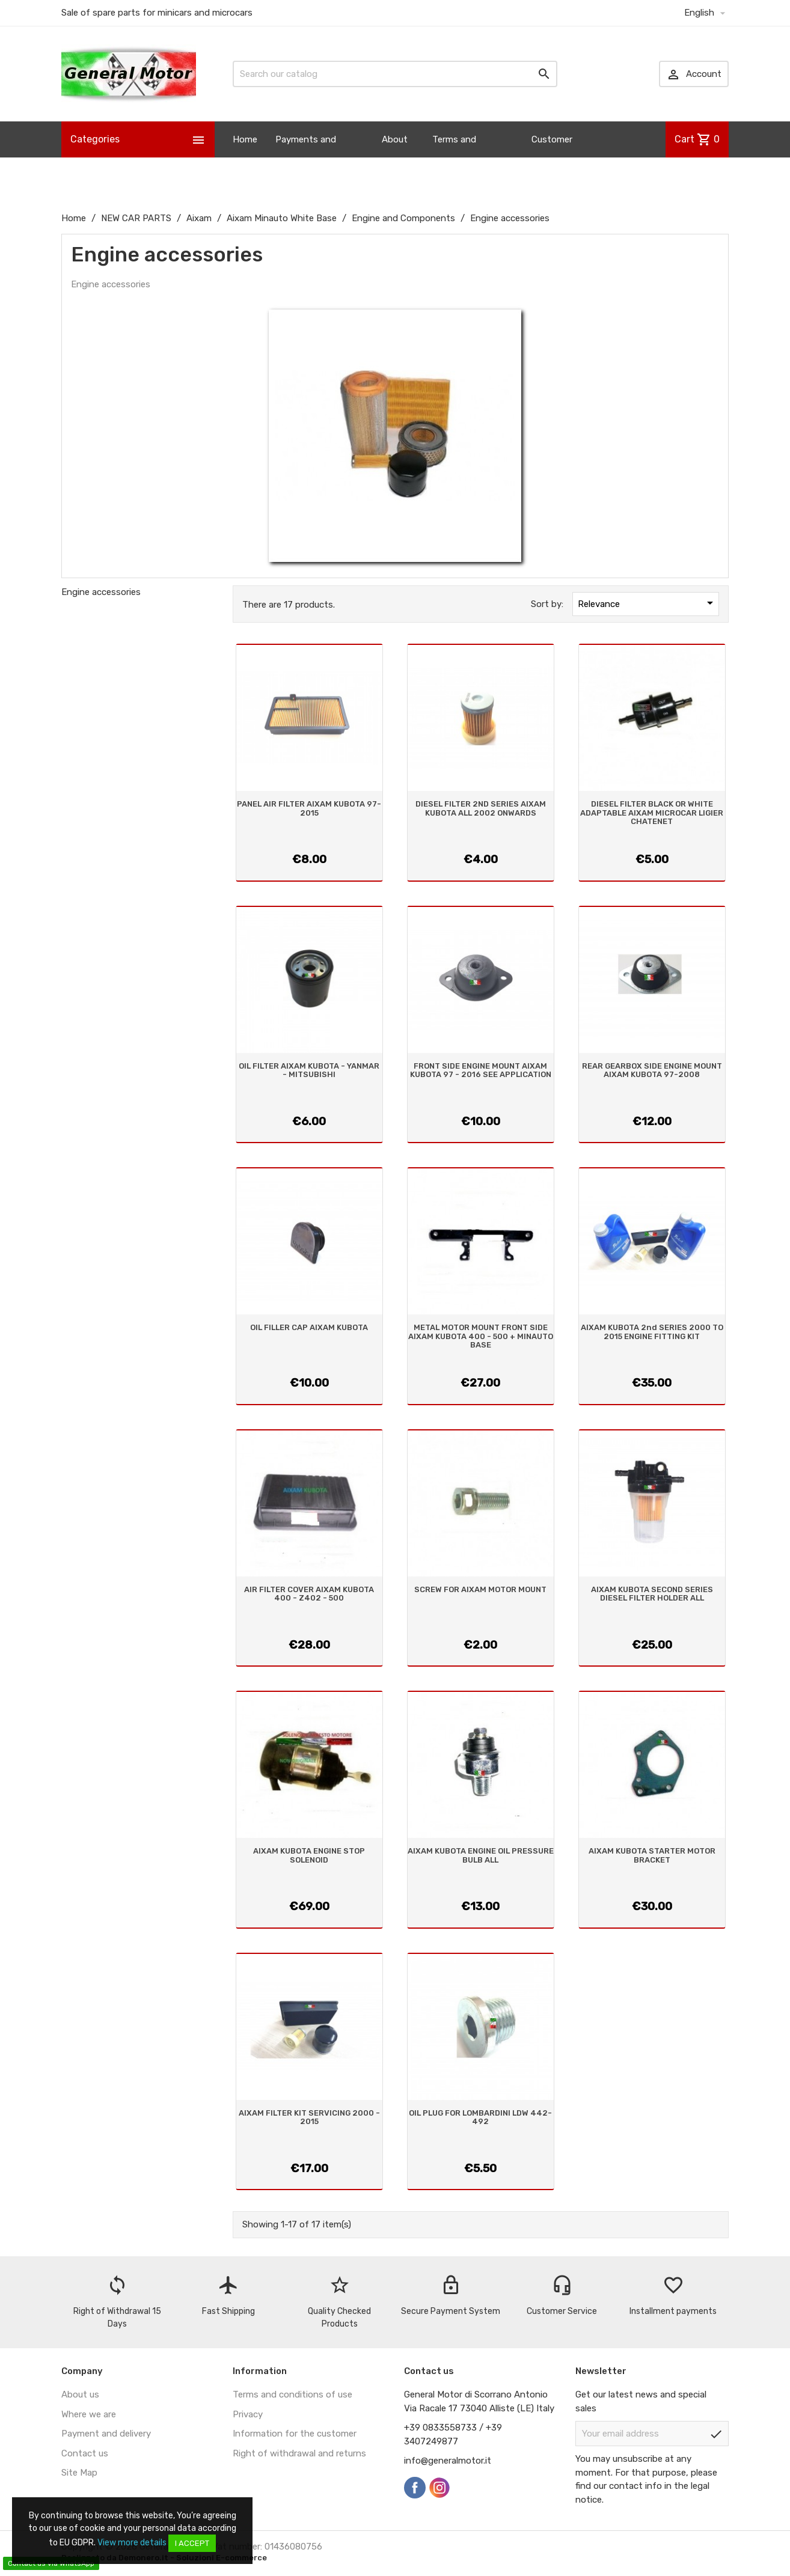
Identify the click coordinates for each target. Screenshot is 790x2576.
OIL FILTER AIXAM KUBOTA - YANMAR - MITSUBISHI (309, 1070)
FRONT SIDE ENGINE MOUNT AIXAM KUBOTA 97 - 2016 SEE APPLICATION (480, 1070)
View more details (132, 2543)
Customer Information (556, 157)
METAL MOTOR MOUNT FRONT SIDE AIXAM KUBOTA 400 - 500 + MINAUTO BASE (480, 1336)
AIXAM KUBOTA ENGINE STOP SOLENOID (309, 1855)
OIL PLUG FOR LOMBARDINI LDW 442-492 (480, 2117)
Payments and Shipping (305, 157)
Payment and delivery (106, 2433)
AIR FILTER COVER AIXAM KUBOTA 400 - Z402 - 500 (309, 1593)
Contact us (84, 2453)
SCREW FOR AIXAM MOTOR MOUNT (480, 1589)
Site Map (79, 2472)
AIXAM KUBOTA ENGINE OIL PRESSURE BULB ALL (481, 1855)
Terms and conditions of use (292, 2394)
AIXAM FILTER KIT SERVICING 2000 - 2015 (309, 2117)
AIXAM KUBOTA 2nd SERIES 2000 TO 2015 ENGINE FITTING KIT (652, 1331)
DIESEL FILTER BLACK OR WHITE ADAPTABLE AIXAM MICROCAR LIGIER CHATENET (651, 812)
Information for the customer (295, 2433)
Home (245, 139)
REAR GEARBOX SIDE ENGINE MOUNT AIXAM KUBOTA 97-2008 (652, 1070)
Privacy (248, 2414)
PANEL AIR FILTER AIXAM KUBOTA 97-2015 (309, 808)
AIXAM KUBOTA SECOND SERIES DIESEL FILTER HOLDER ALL (652, 1593)
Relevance (647, 603)
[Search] (395, 74)
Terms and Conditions (455, 157)
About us (395, 157)
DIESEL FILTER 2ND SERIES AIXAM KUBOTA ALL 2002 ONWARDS (480, 808)
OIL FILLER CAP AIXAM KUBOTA (309, 1327)
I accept (192, 2543)
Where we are (88, 2414)
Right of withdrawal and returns (299, 2453)
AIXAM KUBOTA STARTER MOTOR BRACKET (652, 1855)
